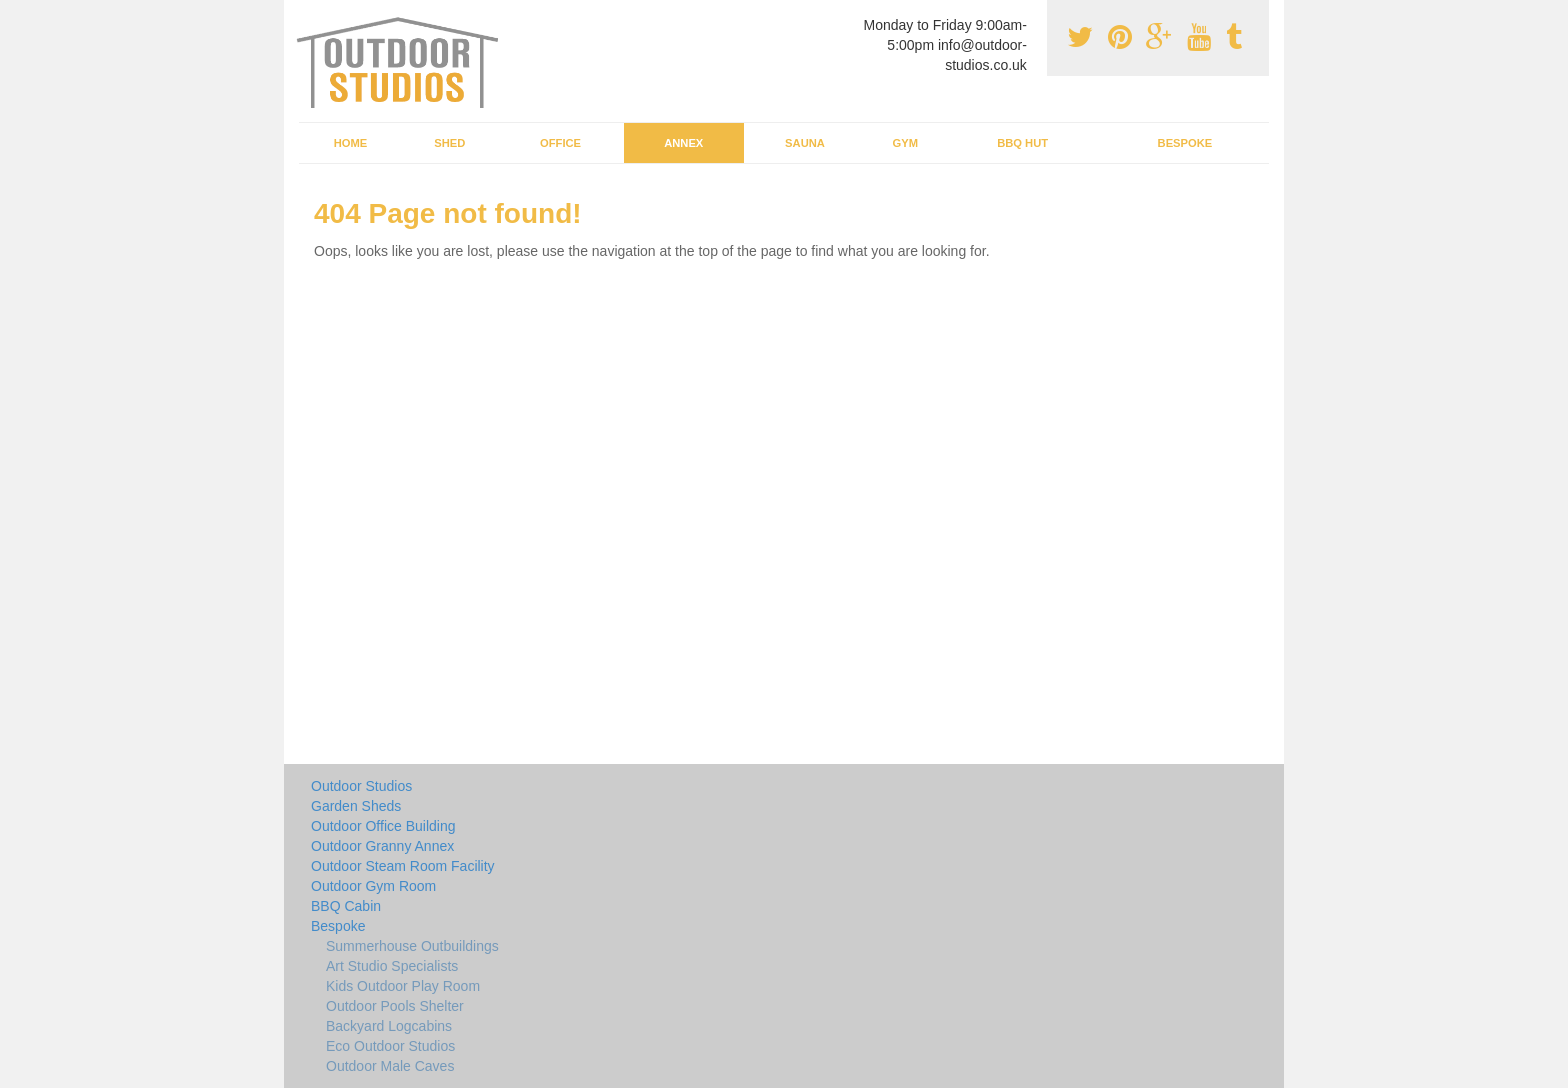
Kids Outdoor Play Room (403, 986)
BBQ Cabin (346, 906)
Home (351, 143)
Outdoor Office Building (383, 826)
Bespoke (1185, 143)
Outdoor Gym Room (373, 886)
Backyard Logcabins (389, 1026)
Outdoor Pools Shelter (395, 1006)
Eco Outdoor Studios (390, 1046)
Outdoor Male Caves (390, 1066)
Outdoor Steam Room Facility (403, 866)
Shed (449, 143)
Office (560, 143)
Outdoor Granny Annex (382, 846)
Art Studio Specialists (392, 966)
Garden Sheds (356, 806)
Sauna (805, 143)
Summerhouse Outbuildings (412, 946)
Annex (683, 143)
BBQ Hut (1022, 143)
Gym (904, 143)
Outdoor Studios (361, 786)
